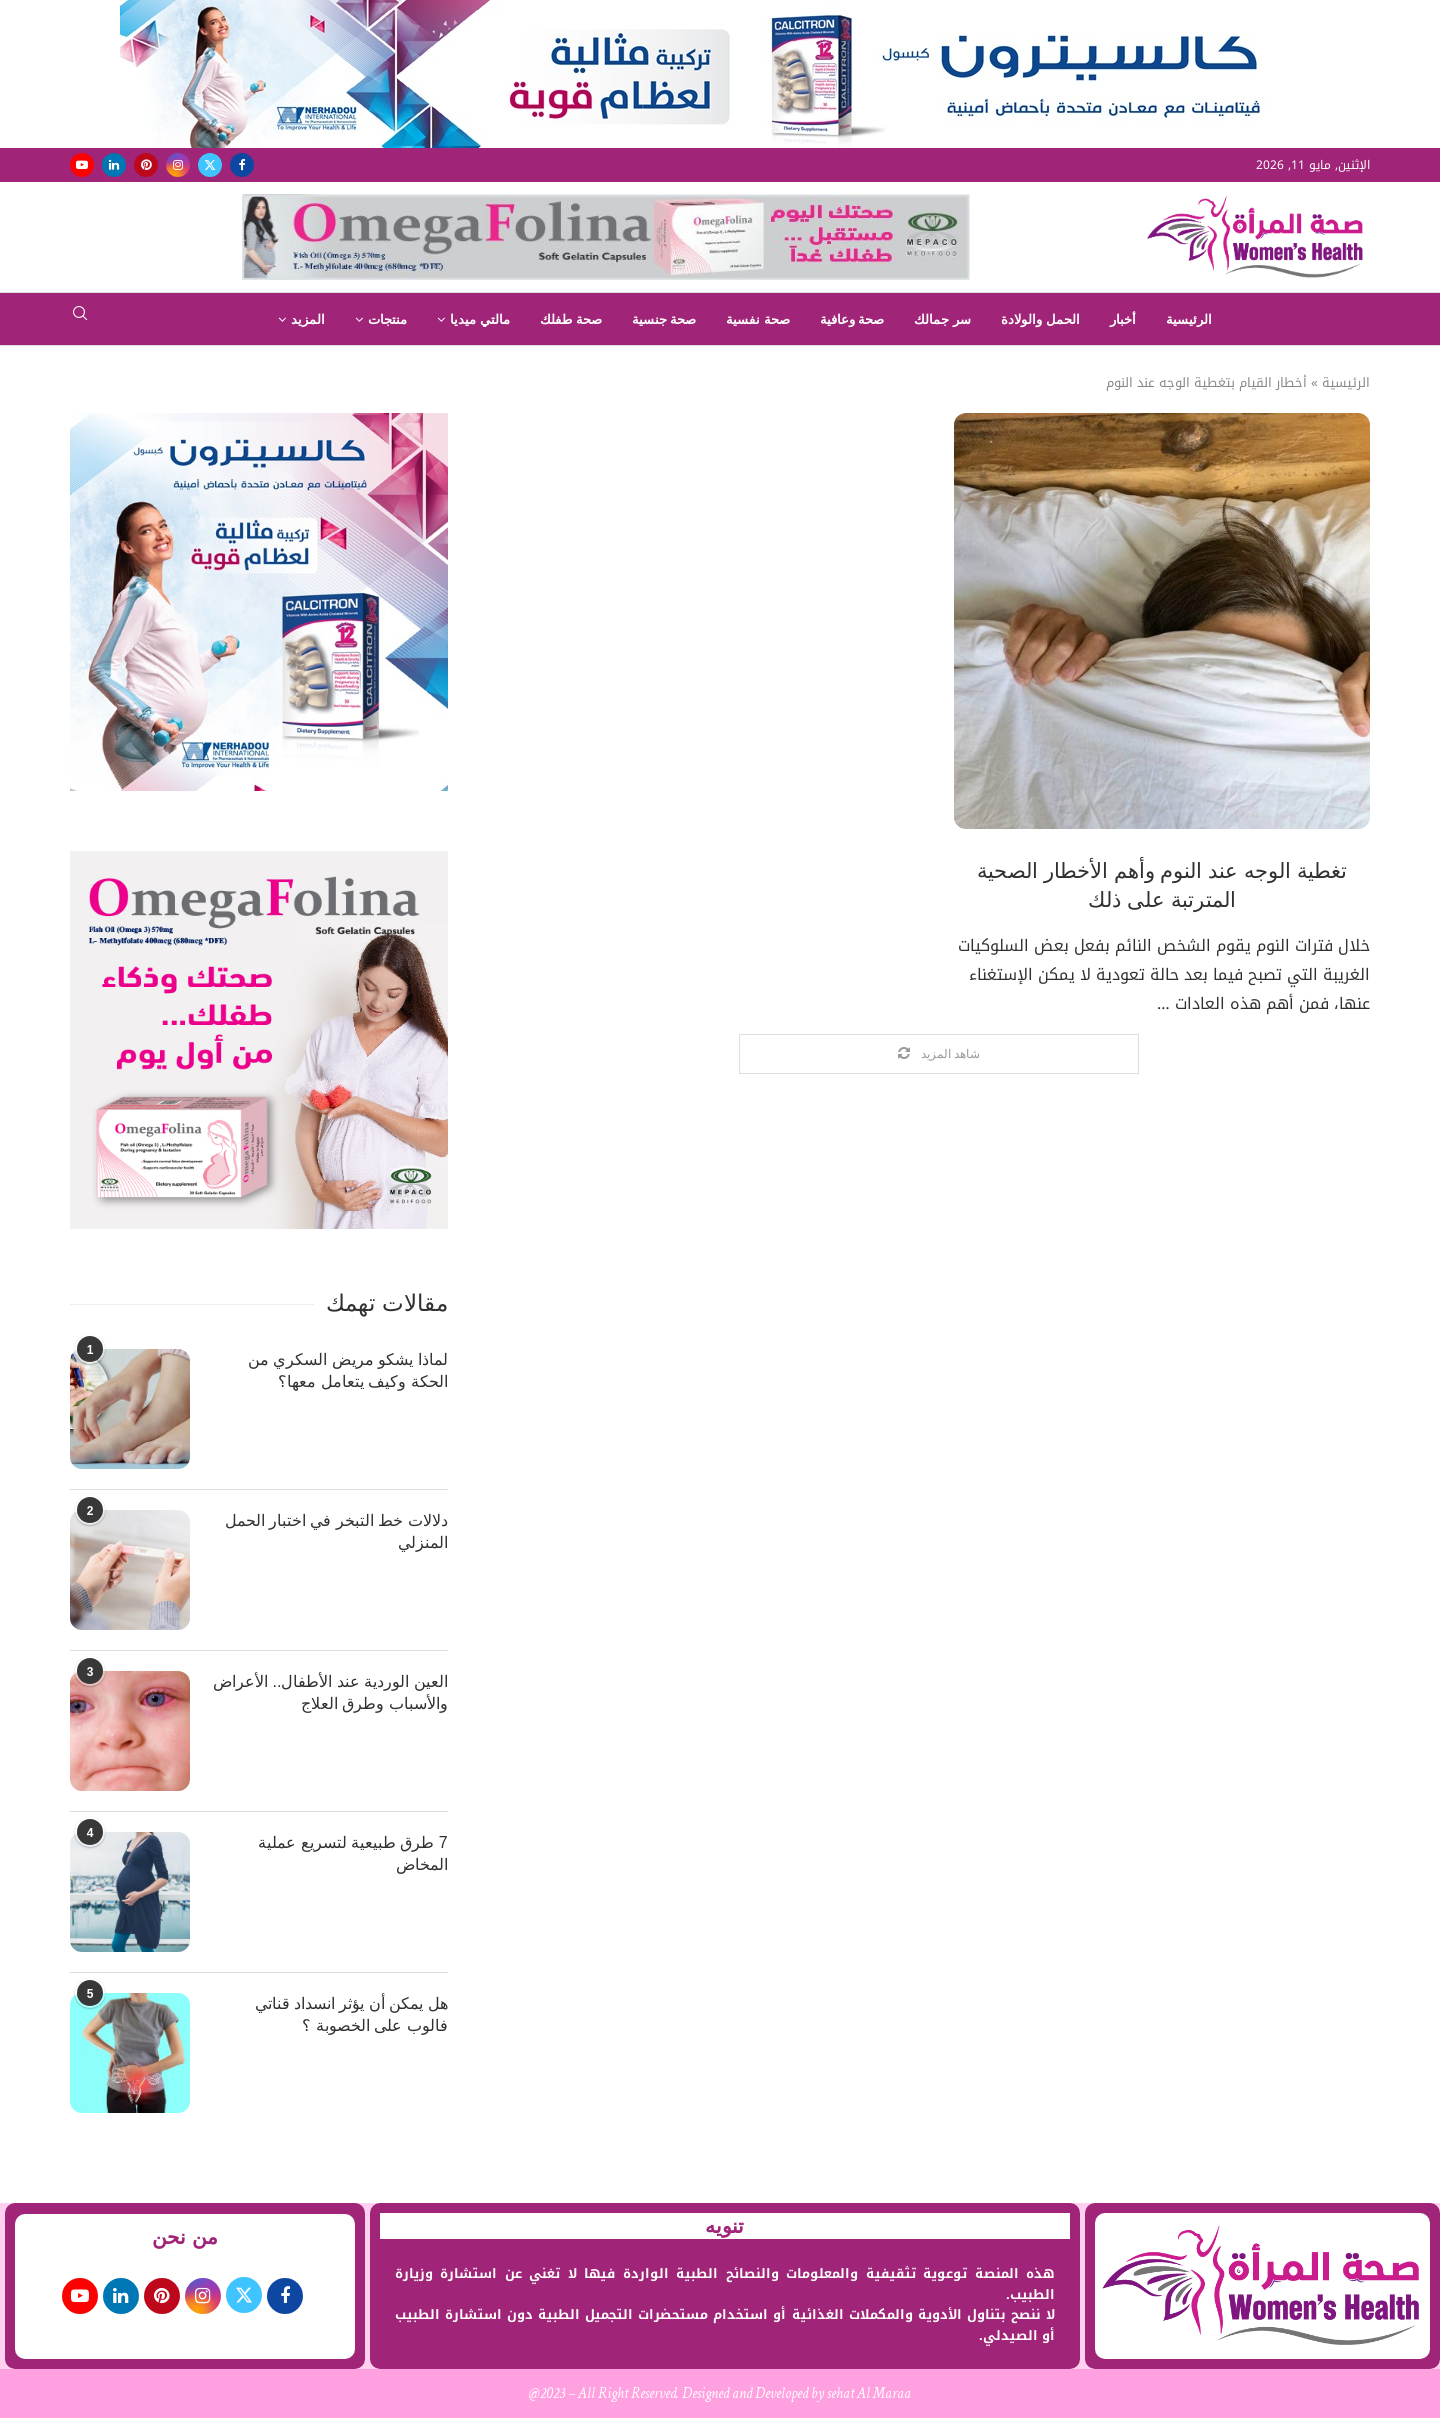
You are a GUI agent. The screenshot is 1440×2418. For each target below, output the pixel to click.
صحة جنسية (664, 319)
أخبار (1123, 319)
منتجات (387, 319)
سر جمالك (942, 319)
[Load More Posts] (939, 1054)
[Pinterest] (146, 165)
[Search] (80, 319)
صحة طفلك (571, 319)
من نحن (185, 2237)
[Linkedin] (114, 165)
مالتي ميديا (480, 319)
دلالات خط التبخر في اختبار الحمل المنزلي (336, 1531)
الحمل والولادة (1040, 319)
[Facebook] (242, 165)
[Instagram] (178, 165)
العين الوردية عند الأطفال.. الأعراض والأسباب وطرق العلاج (330, 1692)
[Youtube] (82, 165)
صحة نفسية (758, 319)
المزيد (308, 319)
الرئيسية (1189, 319)
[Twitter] (210, 165)
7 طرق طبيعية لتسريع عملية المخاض (353, 1853)
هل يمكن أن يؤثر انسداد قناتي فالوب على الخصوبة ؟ (351, 2014)
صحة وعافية (852, 319)
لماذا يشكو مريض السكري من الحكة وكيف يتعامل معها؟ (348, 1370)
